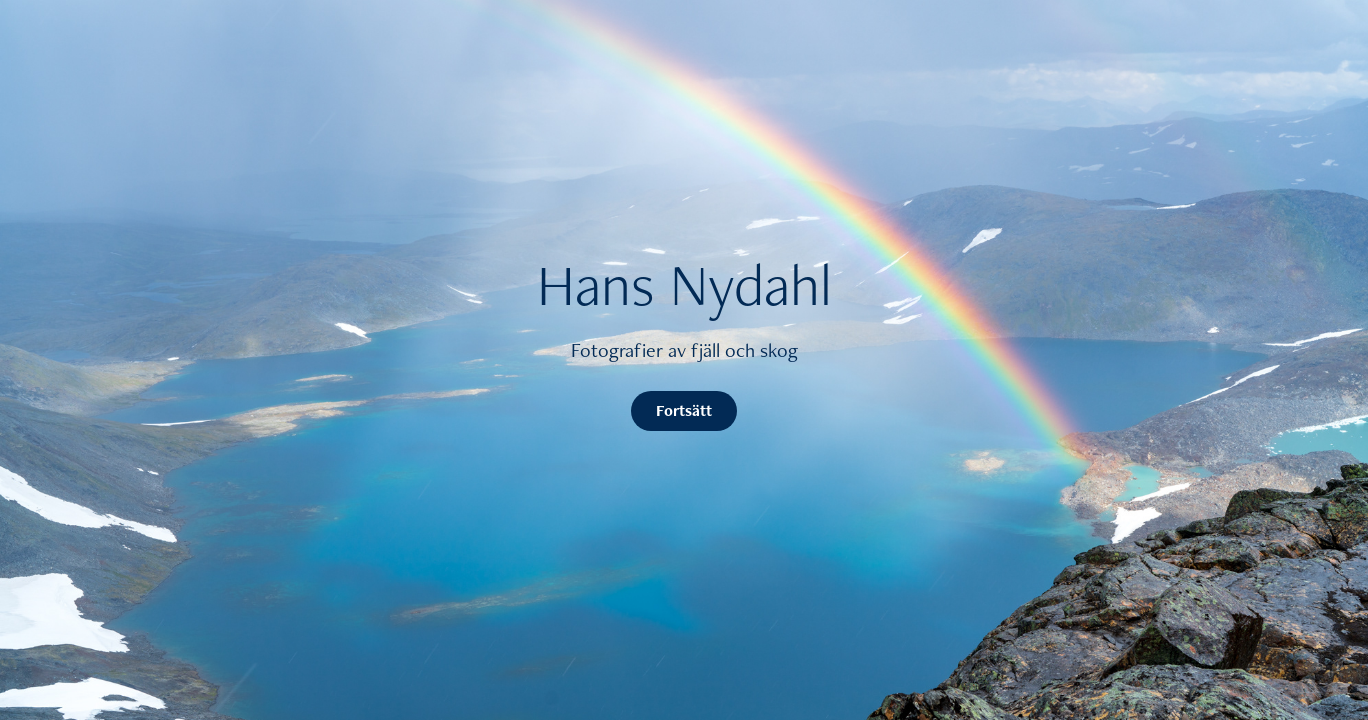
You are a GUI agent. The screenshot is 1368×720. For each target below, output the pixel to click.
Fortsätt (684, 410)
